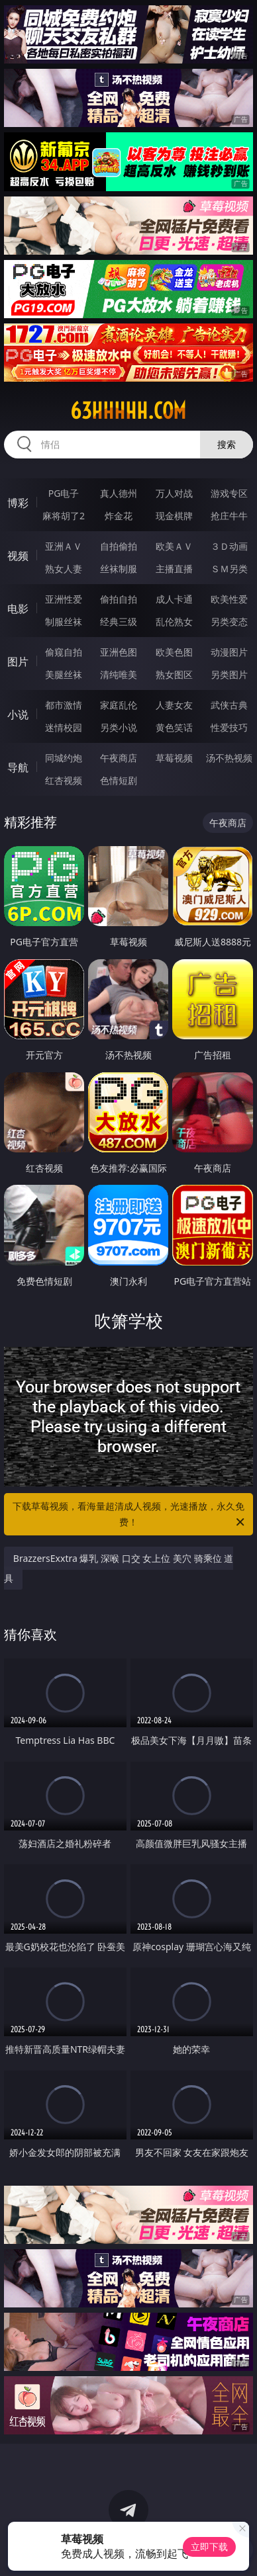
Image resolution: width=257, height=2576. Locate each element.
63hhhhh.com (128, 411)
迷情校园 (63, 727)
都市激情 (63, 705)
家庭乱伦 (118, 705)
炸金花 (118, 515)
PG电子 (63, 493)
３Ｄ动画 (229, 546)
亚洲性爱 (63, 599)
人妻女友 (174, 705)
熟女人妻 (63, 568)
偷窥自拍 (63, 652)
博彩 (17, 502)
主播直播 (174, 568)
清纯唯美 (118, 674)
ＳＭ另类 (229, 568)
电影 (17, 608)
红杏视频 (63, 780)
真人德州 (118, 493)
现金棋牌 (174, 515)
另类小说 (118, 727)
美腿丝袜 (63, 674)
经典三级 (118, 621)
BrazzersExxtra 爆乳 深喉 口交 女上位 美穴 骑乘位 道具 (119, 1568)
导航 (17, 767)
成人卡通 (174, 599)
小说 (17, 714)
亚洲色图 (118, 652)
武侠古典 (229, 705)
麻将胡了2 (63, 515)
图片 (17, 661)
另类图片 (229, 674)
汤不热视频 (229, 757)
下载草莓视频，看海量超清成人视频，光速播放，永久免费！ (129, 1515)
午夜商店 (118, 757)
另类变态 (229, 621)
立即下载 (209, 2546)
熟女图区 (174, 674)
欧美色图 (174, 652)
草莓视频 (174, 757)
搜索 (226, 444)
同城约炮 (63, 757)
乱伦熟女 (174, 621)
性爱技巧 (229, 727)
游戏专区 (229, 493)
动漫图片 (229, 652)
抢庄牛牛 (229, 515)
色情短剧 (118, 780)
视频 (17, 555)
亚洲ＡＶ (63, 546)
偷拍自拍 (118, 599)
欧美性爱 (229, 599)
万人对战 (174, 493)
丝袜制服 (118, 568)
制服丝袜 (63, 621)
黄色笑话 (174, 727)
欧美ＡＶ (174, 546)
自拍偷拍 (118, 546)
